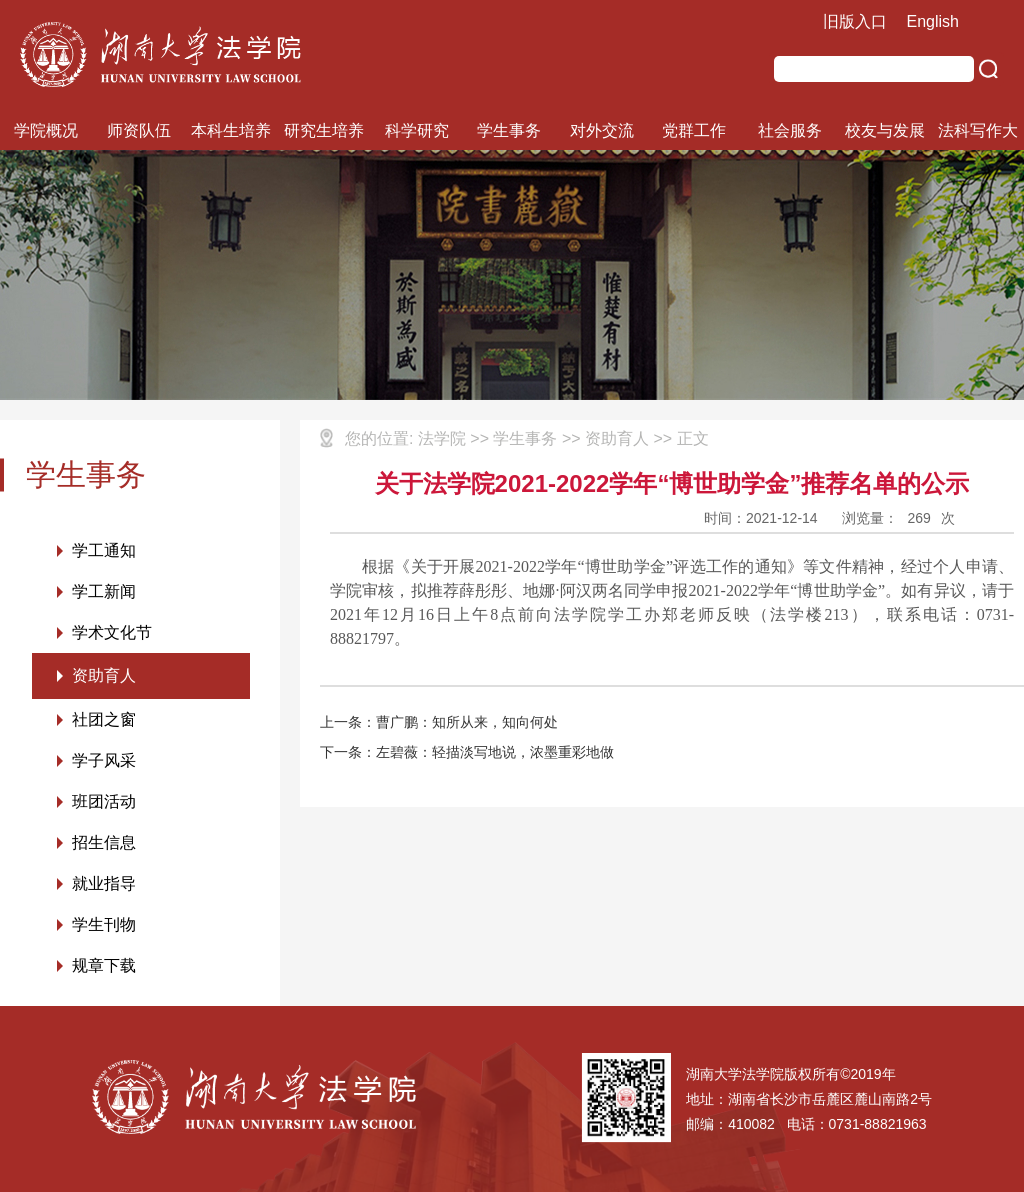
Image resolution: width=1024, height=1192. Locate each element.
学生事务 (509, 130)
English (933, 21)
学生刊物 (104, 924)
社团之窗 (104, 719)
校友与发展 (885, 130)
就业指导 (104, 883)
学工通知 (104, 550)
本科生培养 (231, 130)
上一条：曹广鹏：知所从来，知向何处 (439, 722)
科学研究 (417, 130)
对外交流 (602, 130)
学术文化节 (112, 632)
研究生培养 (324, 130)
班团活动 (104, 801)
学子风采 (104, 760)
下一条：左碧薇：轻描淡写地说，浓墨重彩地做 (467, 752)
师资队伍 (139, 130)
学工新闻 (104, 591)
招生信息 (104, 842)
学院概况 (46, 130)
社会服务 (790, 130)
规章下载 (104, 965)
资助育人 (104, 675)
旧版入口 (855, 21)
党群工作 (694, 130)
